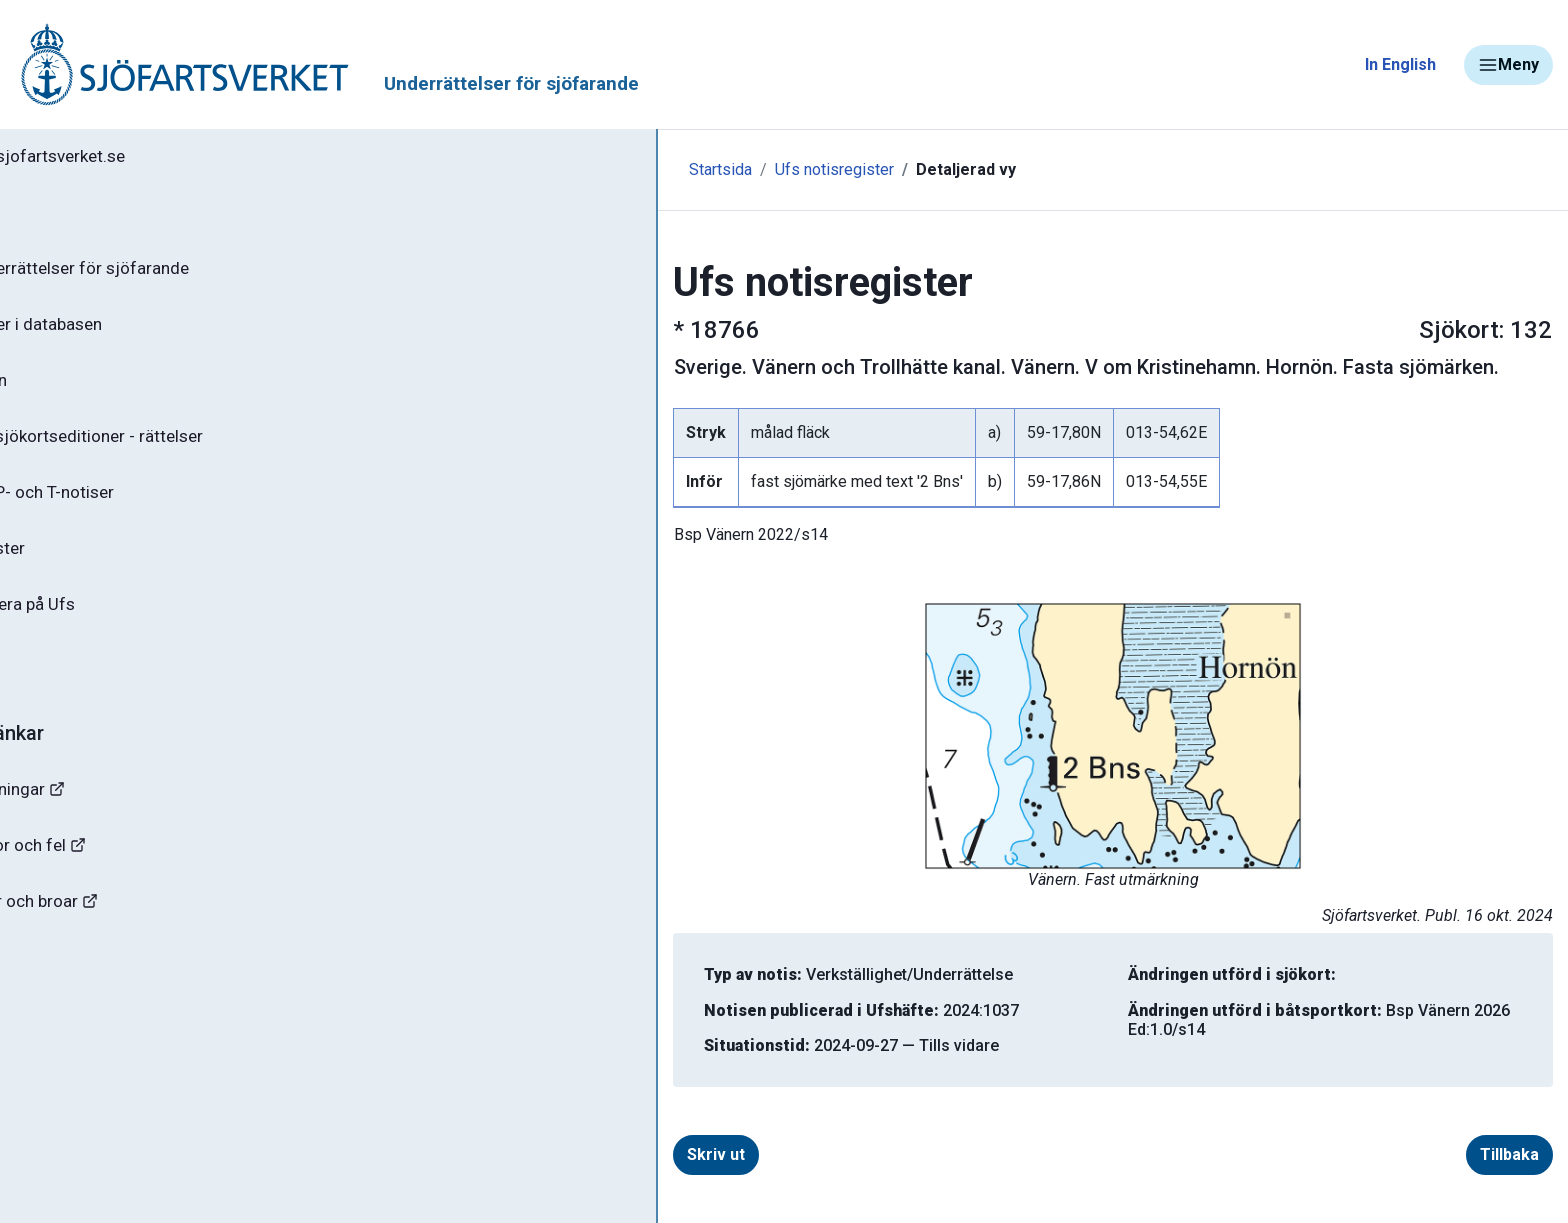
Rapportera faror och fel (120, 876)
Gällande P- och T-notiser (135, 510)
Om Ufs (66, 687)
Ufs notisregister (551, 169)
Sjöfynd (57, 994)
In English (1400, 64)
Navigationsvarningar (109, 817)
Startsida (437, 169)
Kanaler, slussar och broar (127, 935)
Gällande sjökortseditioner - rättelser (180, 451)
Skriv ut (530, 1154)
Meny (1508, 65)
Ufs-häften (79, 392)
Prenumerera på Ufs (115, 628)
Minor (48, 1053)
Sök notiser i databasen (128, 333)
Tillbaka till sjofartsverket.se (141, 159)
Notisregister (88, 569)
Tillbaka (1413, 1154)
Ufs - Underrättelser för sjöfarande (172, 274)
